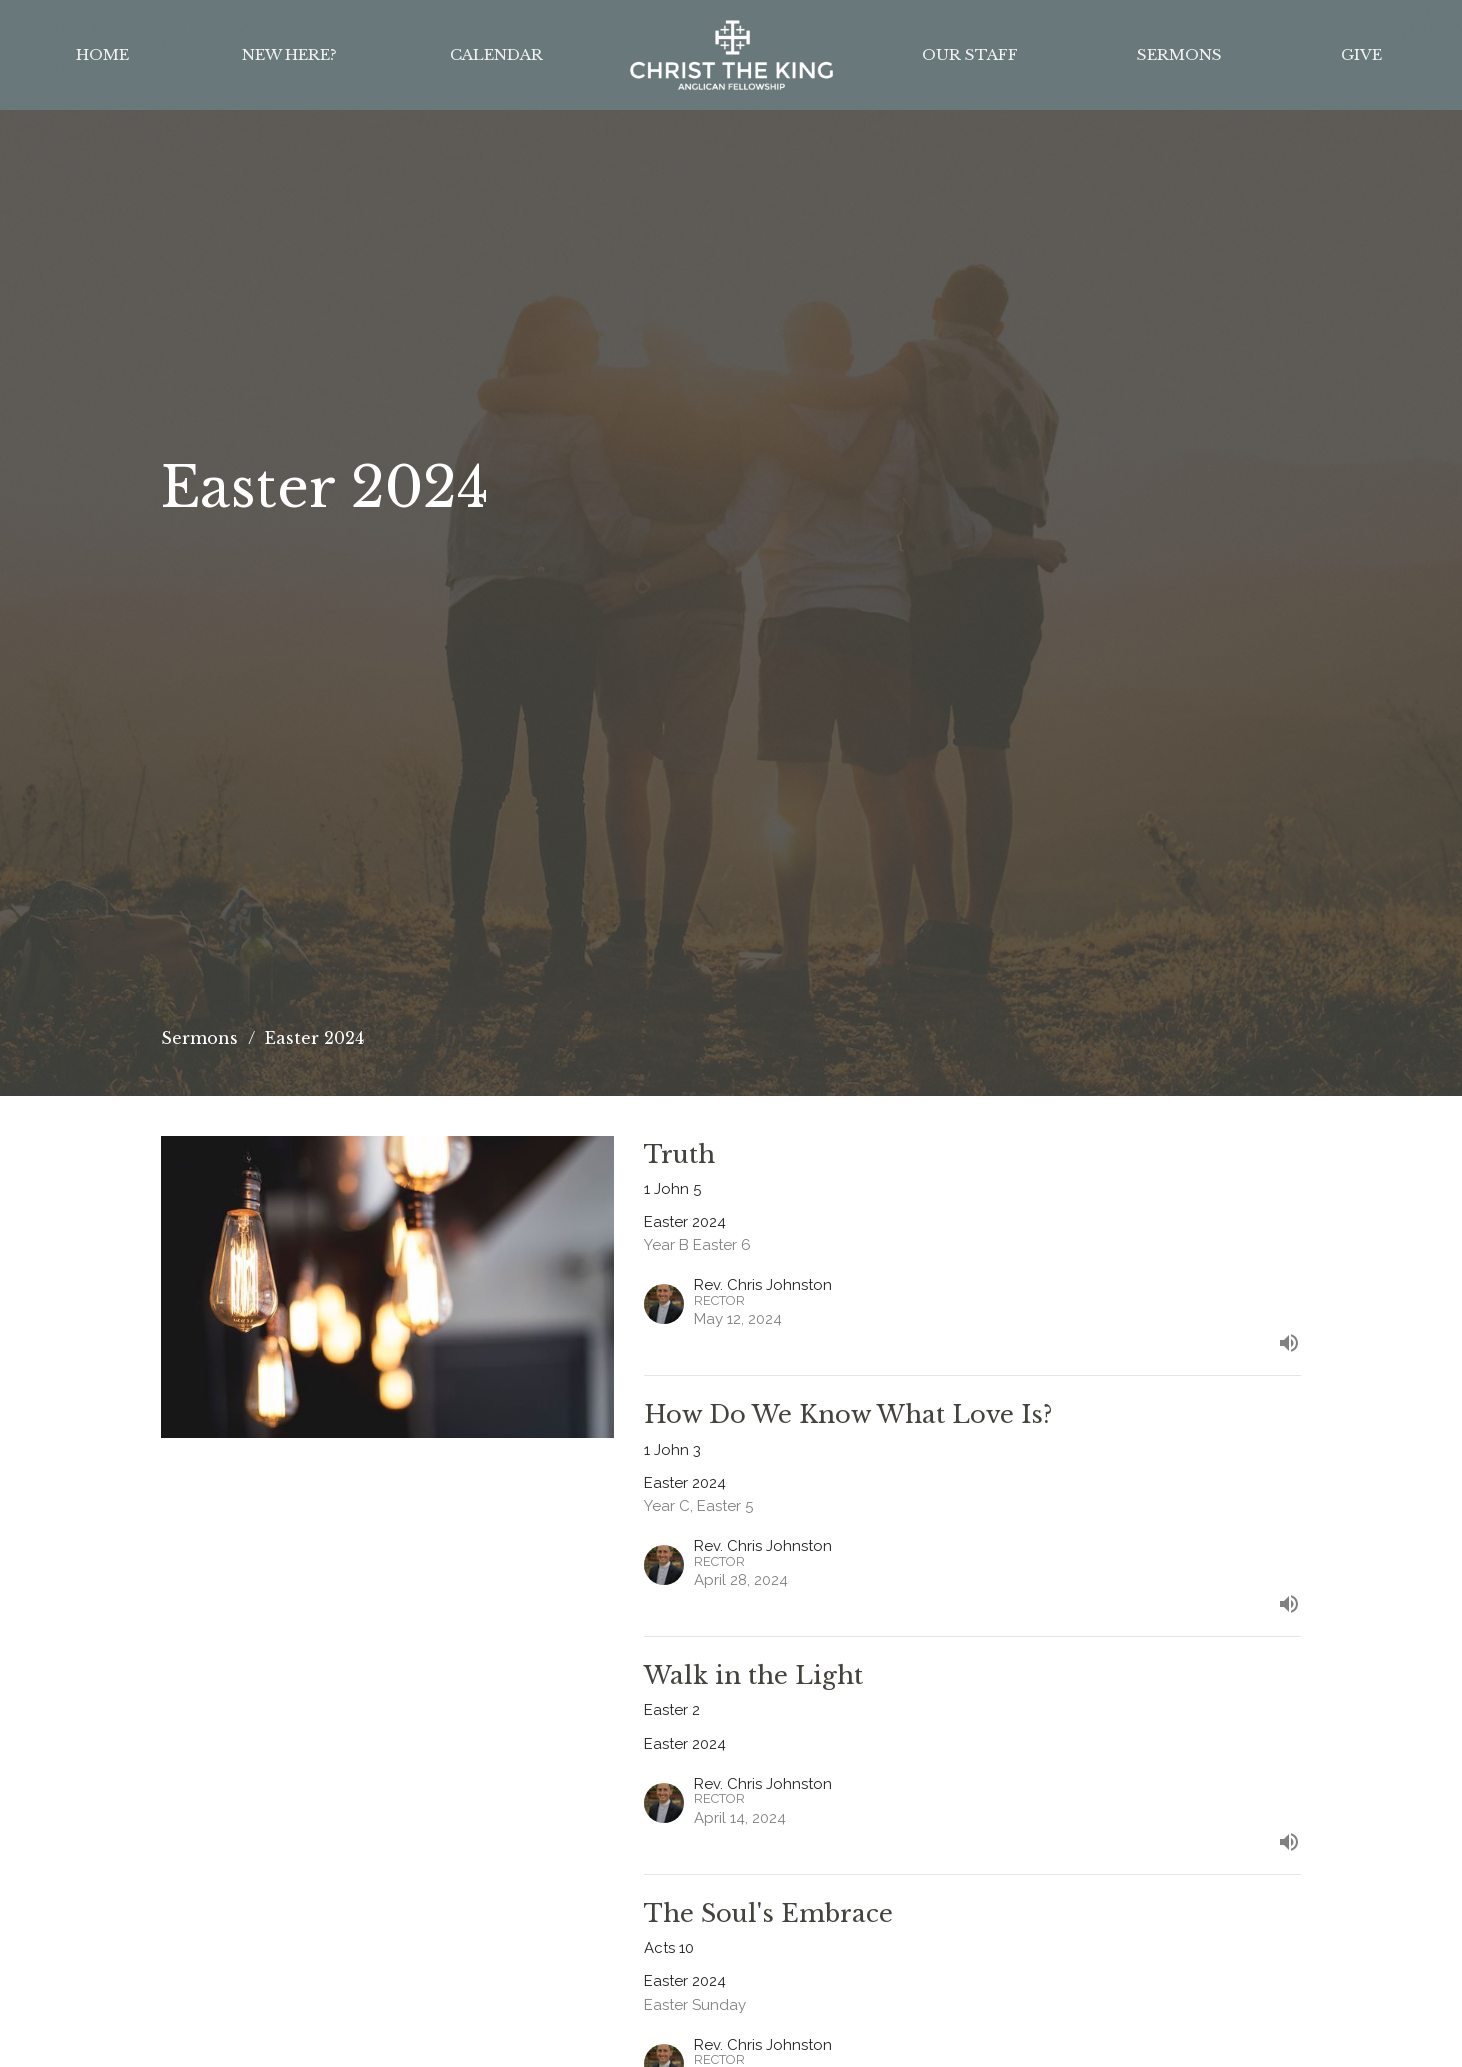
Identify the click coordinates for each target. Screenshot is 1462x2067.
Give (1361, 54)
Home (102, 54)
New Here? (289, 54)
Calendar (496, 54)
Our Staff (970, 54)
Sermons (1179, 54)
